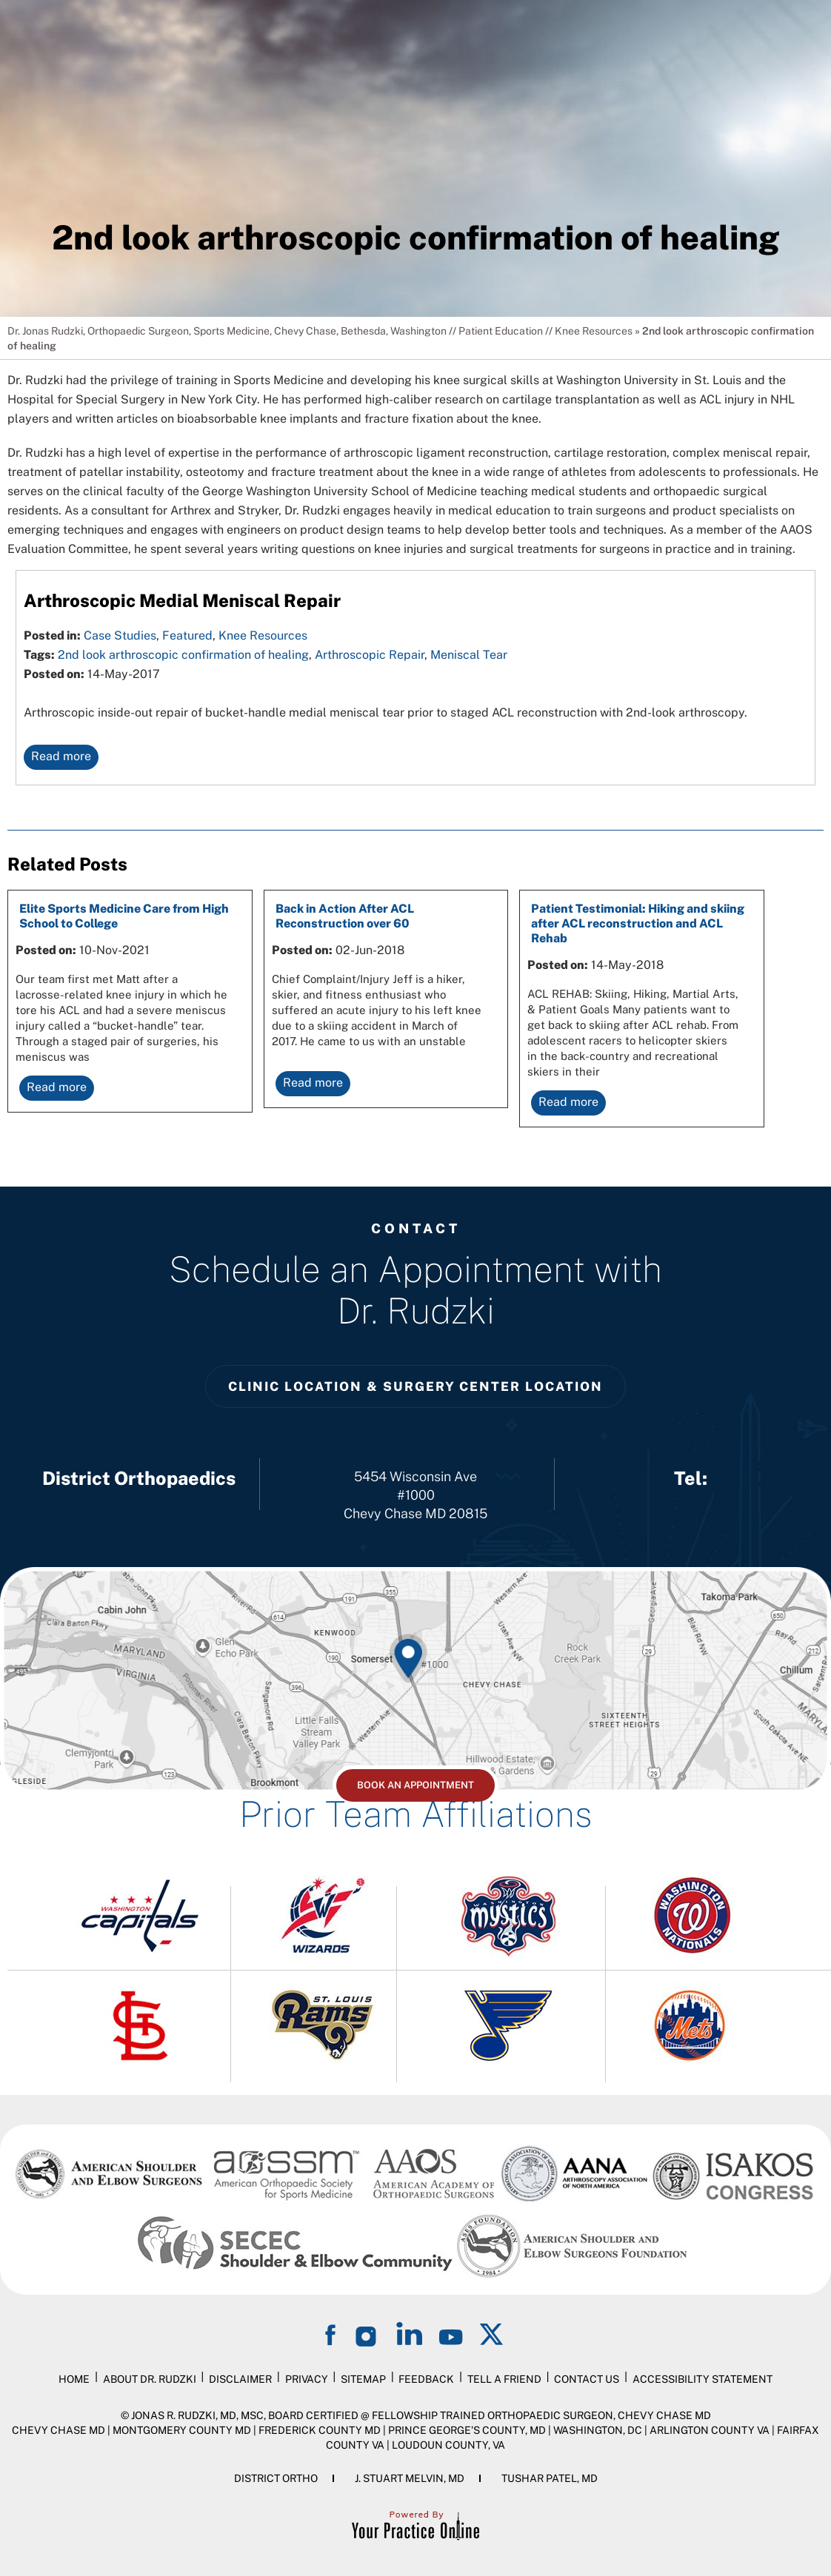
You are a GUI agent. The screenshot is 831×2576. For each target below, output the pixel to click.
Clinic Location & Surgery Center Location (415, 1386)
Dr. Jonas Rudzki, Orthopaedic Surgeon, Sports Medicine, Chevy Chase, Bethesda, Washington (227, 331)
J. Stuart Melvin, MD (409, 2478)
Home (74, 2379)
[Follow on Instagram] (368, 2334)
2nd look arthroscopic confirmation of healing (183, 655)
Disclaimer (240, 2379)
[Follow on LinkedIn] (409, 2334)
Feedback (426, 2379)
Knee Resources (594, 331)
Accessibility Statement (702, 2379)
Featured (187, 635)
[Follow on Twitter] (492, 2334)
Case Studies (120, 635)
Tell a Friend (504, 2379)
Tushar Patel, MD (549, 2478)
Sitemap (363, 2379)
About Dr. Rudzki (149, 2379)
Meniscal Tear (468, 655)
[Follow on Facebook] (332, 2334)
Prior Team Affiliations (415, 1814)
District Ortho (276, 2478)
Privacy (306, 2379)
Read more (61, 756)
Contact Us (586, 2379)
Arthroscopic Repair (369, 655)
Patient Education (500, 331)
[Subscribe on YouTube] (451, 2334)
